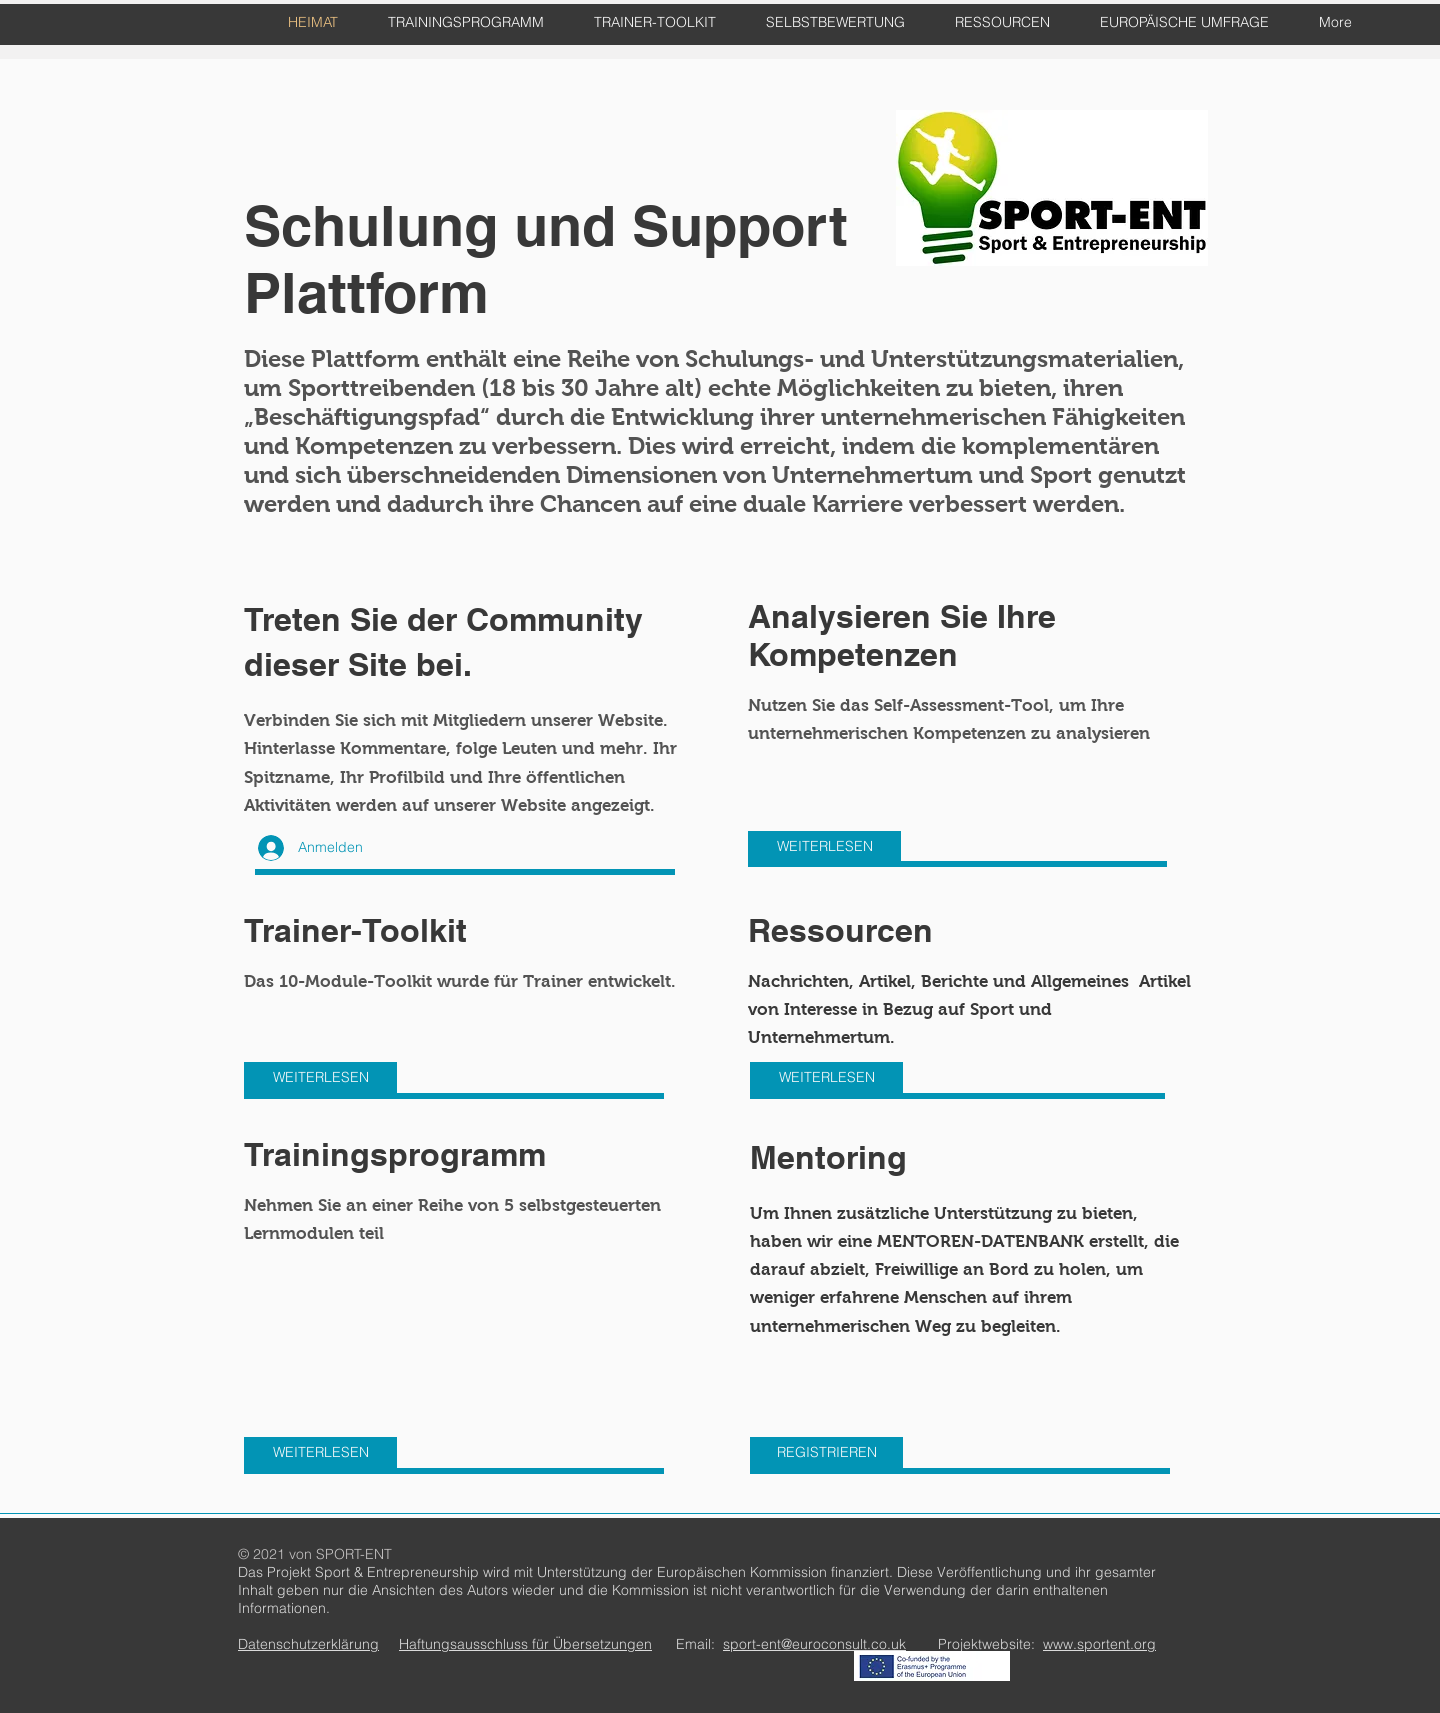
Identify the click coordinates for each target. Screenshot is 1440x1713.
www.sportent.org (1099, 1644)
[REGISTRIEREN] (826, 1453)
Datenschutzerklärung (308, 1644)
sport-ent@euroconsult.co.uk (814, 1644)
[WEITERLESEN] (824, 847)
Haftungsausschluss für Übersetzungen (525, 1644)
